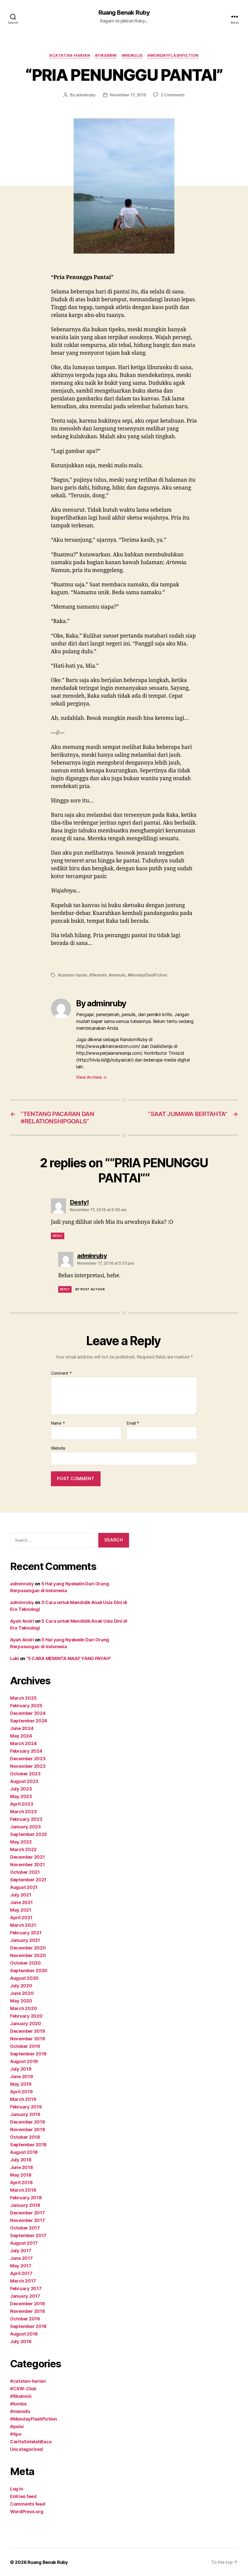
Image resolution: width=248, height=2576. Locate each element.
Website (58, 1447)
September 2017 (28, 2235)
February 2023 (26, 1818)
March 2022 (23, 1849)
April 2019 (21, 2091)
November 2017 (27, 2219)
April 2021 (21, 1917)
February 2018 (26, 2197)
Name (58, 1423)
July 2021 (20, 1894)
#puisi (16, 2426)
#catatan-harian (69, 55)
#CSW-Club (23, 2388)
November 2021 (27, 1864)
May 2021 (20, 1909)
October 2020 (25, 1962)
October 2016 (25, 2318)
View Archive (91, 1076)
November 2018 (27, 2129)
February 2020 (26, 2015)
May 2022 (21, 1841)
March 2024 (23, 1743)
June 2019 (21, 2076)
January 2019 (25, 2114)
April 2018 (21, 2182)
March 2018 (23, 2189)
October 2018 (25, 2136)
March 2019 (23, 2098)
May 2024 (21, 1735)
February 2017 (26, 2288)
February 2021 (26, 1932)
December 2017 (27, 2212)
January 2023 (25, 1826)
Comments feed (27, 2503)
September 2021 (28, 1879)
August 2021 (24, 1886)
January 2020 (25, 2023)
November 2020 (28, 1955)
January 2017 (25, 2295)
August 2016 (24, 2333)
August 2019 (24, 2061)
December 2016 (27, 2303)
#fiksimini (106, 55)
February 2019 (26, 2106)
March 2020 (23, 2008)
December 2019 (27, 2030)
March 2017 (23, 2280)
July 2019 (21, 2068)
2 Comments (172, 94)
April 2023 (21, 1803)
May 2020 (21, 2000)
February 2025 (26, 1705)
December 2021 (27, 1856)
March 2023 (23, 1811)
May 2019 (21, 2083)
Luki (14, 1658)
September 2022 (28, 1833)
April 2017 (21, 2272)
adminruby (86, 94)
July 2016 (21, 2341)
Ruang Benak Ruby (123, 13)
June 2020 (22, 1992)
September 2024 (28, 1720)
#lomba (18, 2403)
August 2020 (24, 1977)
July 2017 (20, 2250)
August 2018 (24, 2151)
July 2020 (21, 1985)
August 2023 (24, 1780)
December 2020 (28, 1947)
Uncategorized (26, 2448)
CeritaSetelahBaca (30, 2441)
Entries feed (23, 2496)
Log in (16, 2488)
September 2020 (28, 1970)
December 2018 (27, 2121)
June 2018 (21, 2167)
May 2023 (21, 1796)
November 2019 (27, 2038)
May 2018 (21, 2174)
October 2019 (25, 2045)
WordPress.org (26, 2511)
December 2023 (28, 1758)
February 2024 (26, 1750)
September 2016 (28, 2325)
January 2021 (25, 1939)
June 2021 (21, 1902)
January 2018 (25, 2204)
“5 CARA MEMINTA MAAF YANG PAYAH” (68, 1658)
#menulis (132, 55)
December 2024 (28, 1712)
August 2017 (24, 2242)
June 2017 (21, 2257)
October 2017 (25, 2227)
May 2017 (20, 2265)
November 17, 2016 (128, 94)
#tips (15, 2433)
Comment (61, 1373)
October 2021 (25, 1871)
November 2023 (28, 1765)
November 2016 (27, 2310)
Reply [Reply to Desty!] (58, 1235)
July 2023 (21, 1788)
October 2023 (25, 1773)
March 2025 (23, 1697)
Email (133, 1423)
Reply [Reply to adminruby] (65, 1289)
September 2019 (28, 2053)
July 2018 (21, 2159)
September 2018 (28, 2144)
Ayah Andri (22, 1620)
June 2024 (22, 1727)
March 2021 (23, 1924)
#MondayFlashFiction (173, 55)
